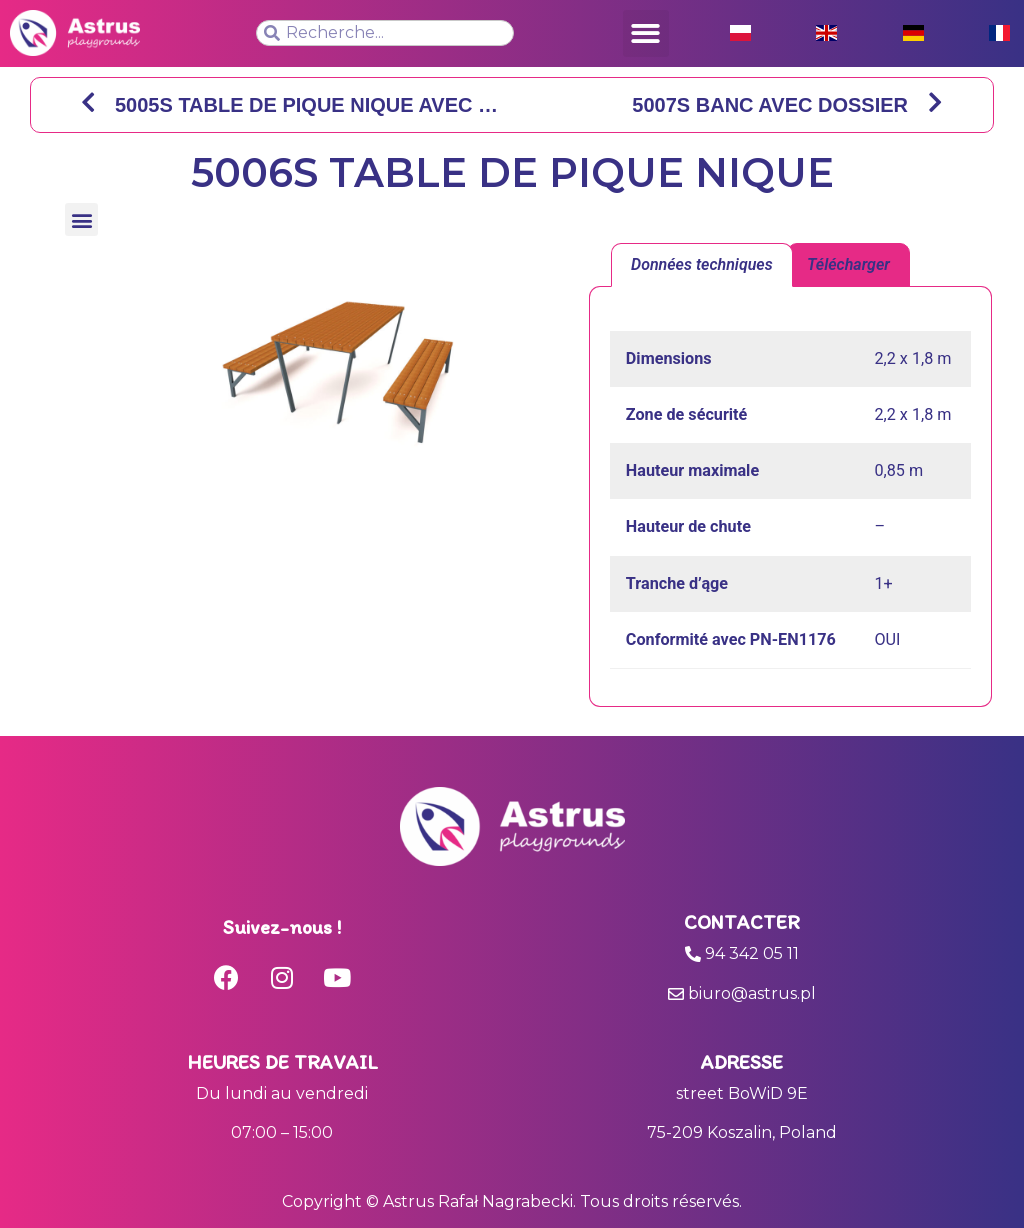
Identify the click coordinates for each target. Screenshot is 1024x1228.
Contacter (742, 922)
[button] (646, 33)
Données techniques (702, 264)
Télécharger (848, 264)
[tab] (702, 265)
